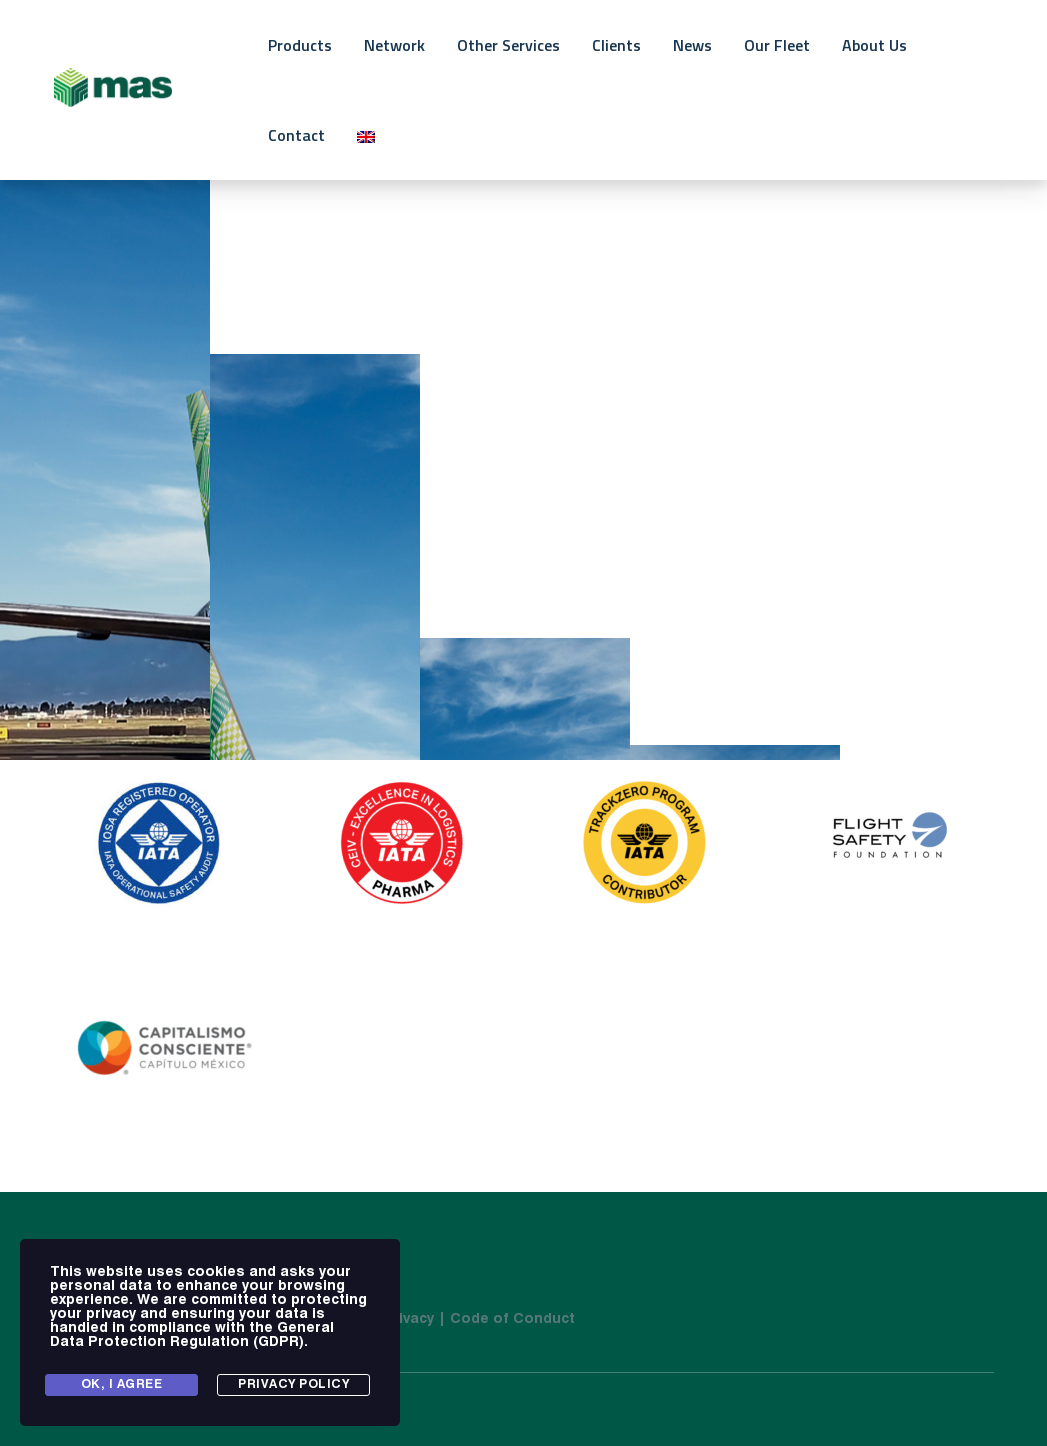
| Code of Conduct (506, 1319)
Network (394, 45)
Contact (296, 135)
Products (300, 45)
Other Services (508, 45)
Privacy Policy (293, 1385)
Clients (616, 45)
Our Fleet (777, 45)
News (692, 45)
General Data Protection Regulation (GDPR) (192, 1335)
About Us (874, 45)
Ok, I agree (122, 1385)
